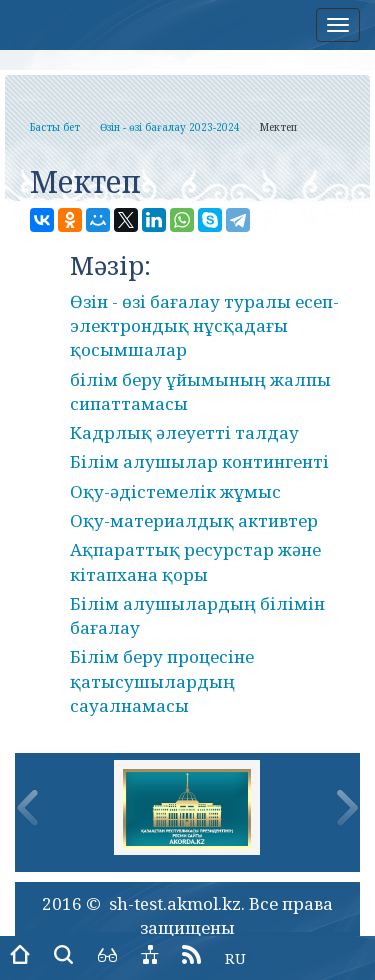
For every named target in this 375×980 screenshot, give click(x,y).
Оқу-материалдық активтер (194, 520)
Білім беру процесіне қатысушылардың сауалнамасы (162, 681)
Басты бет (55, 127)
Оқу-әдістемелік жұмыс (175, 491)
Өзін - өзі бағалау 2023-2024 (170, 127)
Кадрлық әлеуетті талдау (184, 432)
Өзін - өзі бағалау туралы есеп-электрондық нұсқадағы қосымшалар (204, 326)
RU (235, 958)
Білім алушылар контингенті (199, 461)
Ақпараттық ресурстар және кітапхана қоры (195, 561)
